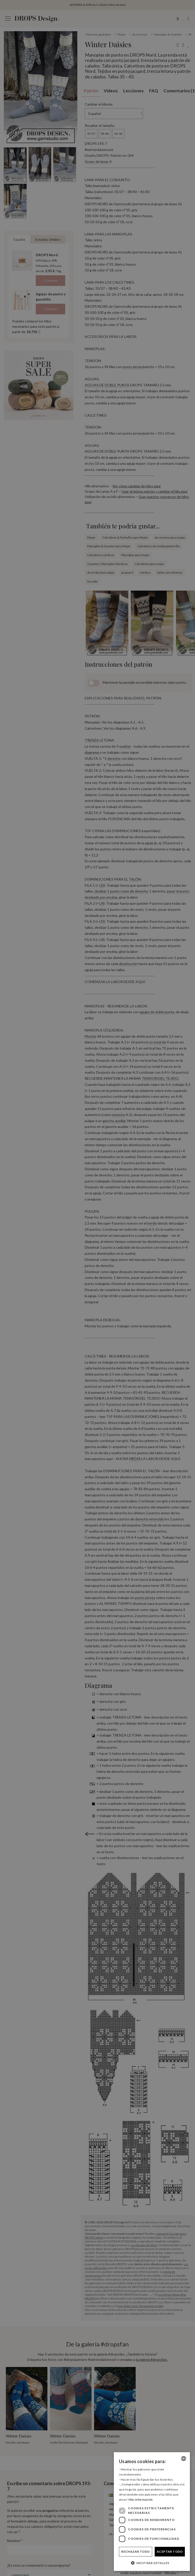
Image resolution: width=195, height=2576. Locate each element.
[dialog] (152, 2511)
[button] (152, 2563)
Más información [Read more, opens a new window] (141, 2499)
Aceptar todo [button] (170, 2551)
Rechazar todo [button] (135, 2551)
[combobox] (183, 2458)
